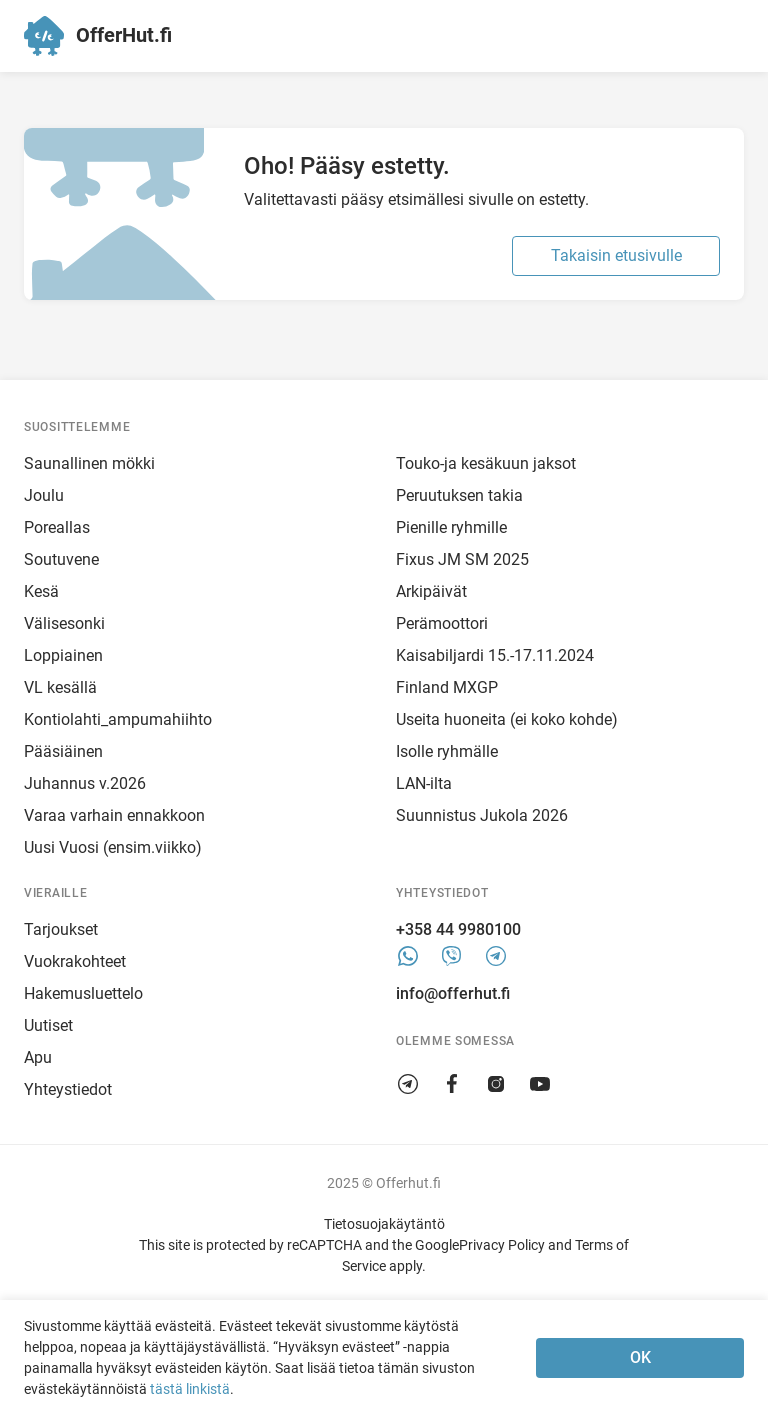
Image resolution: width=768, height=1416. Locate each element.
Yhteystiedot (68, 1089)
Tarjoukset (61, 929)
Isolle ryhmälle (447, 751)
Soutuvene (61, 559)
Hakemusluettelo (83, 993)
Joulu (44, 495)
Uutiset (48, 1025)
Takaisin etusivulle (616, 255)
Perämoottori (442, 623)
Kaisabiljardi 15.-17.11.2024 (495, 655)
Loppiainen (63, 655)
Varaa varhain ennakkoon (114, 815)
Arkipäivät (431, 591)
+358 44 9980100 (458, 929)
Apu (38, 1057)
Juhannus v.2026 (85, 783)
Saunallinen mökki (89, 463)
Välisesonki (64, 623)
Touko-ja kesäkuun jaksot (486, 463)
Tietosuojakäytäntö (384, 1224)
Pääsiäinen (63, 751)
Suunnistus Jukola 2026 (482, 815)
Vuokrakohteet (75, 961)
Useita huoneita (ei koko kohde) (507, 719)
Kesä (41, 591)
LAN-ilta (424, 783)
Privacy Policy (502, 1245)
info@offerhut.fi (453, 993)
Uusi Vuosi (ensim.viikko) (113, 847)
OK (640, 1357)
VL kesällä (60, 687)
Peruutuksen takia (459, 495)
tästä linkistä (190, 1389)
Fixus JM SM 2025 (462, 559)
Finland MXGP (447, 687)
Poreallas (57, 527)
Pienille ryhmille (451, 527)
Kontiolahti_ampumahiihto (118, 719)
